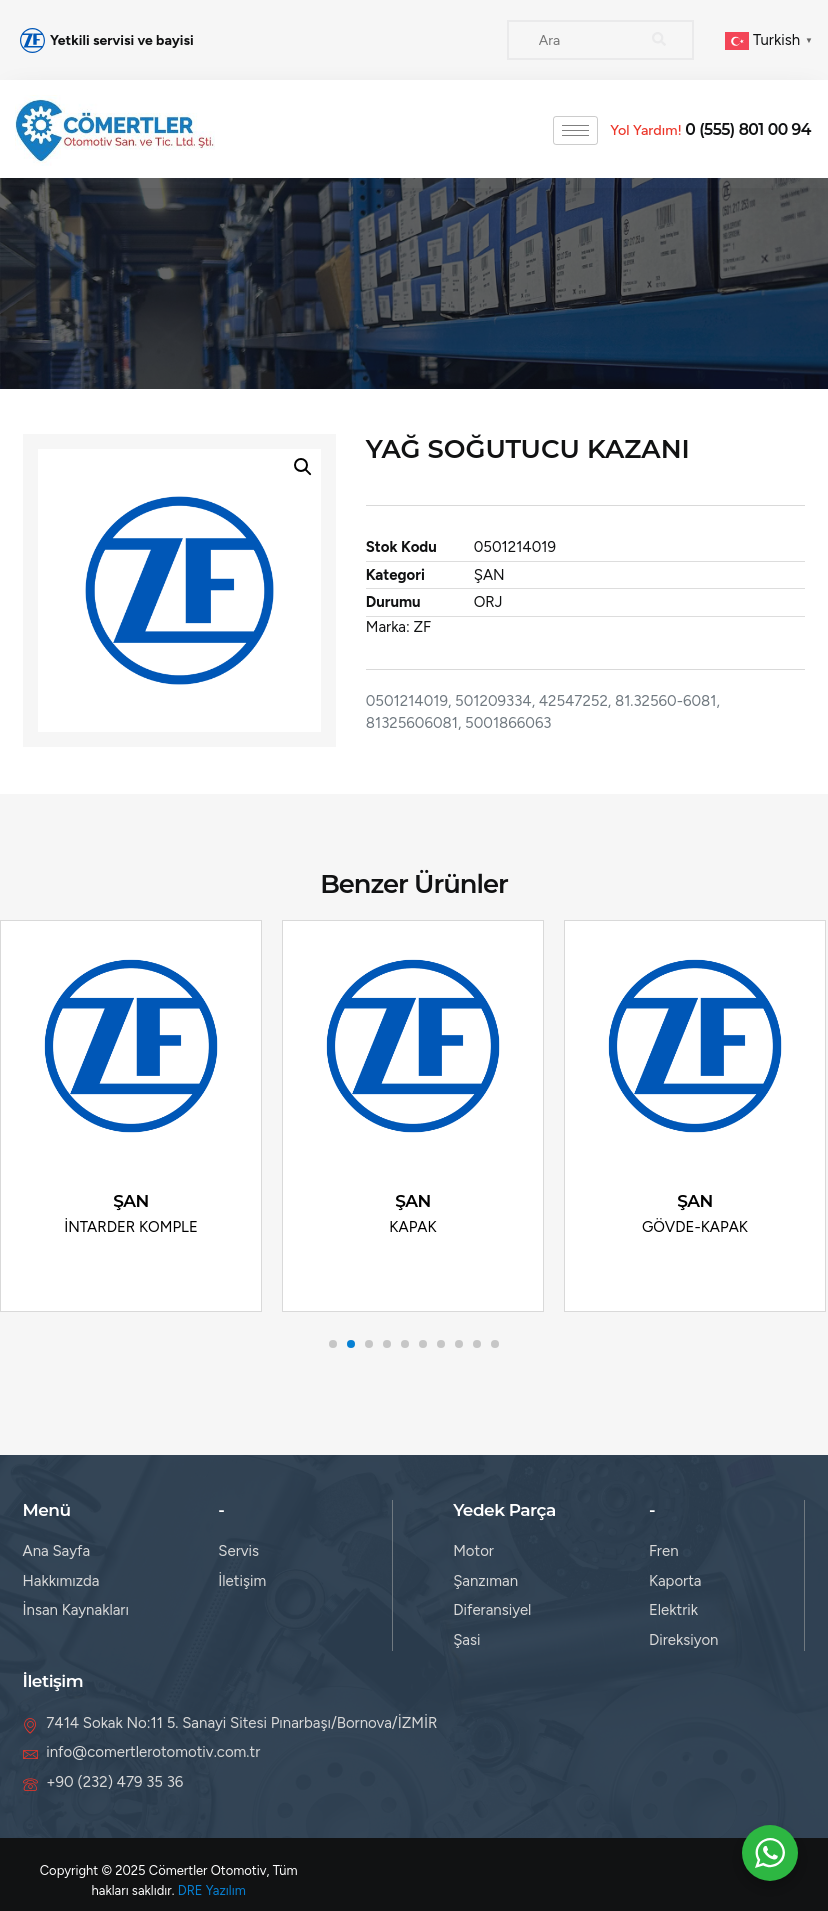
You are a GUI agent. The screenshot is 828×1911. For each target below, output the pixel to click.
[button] (302, 467)
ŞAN (490, 575)
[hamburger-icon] (575, 130)
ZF (424, 627)
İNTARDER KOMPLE (131, 1226)
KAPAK (412, 1226)
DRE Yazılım (212, 1890)
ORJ (489, 602)
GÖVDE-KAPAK (695, 1226)
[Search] (659, 40)
